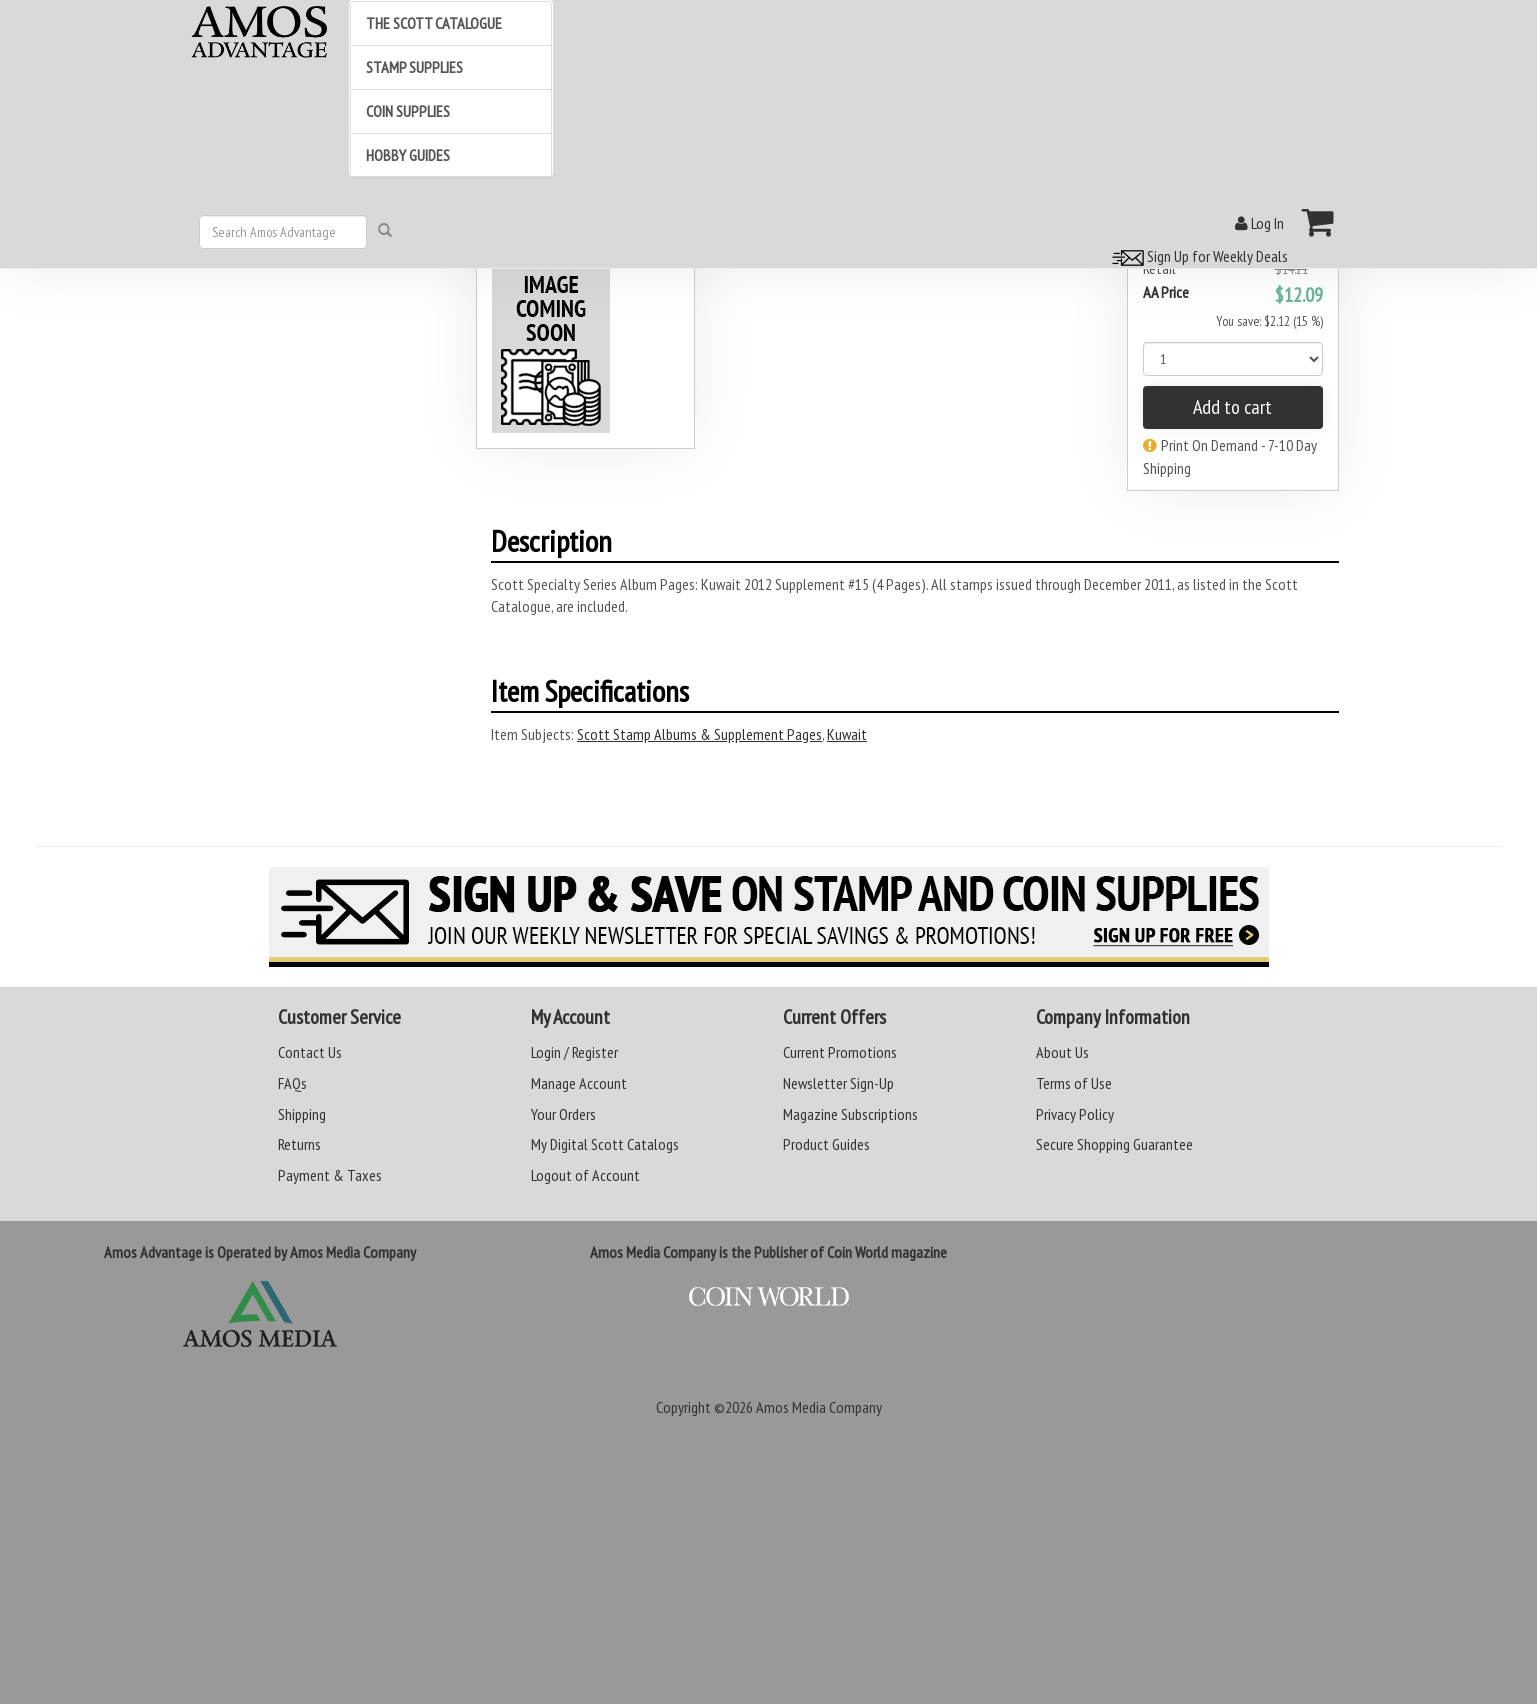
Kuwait (847, 734)
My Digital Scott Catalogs (605, 1144)
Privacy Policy (1075, 1114)
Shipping (302, 1114)
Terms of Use (1074, 1083)
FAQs (292, 1083)
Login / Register (574, 1052)
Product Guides (826, 1144)
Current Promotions (840, 1052)
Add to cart (1232, 407)
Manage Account (579, 1083)
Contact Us (310, 1052)
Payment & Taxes (330, 1175)
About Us (1062, 1052)
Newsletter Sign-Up (838, 1083)
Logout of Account (585, 1175)
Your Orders (563, 1114)
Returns (299, 1144)
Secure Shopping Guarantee (1114, 1144)
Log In (1259, 223)
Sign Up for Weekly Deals (1197, 256)
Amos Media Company (819, 1407)
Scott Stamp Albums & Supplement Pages (699, 734)
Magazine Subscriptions (850, 1114)
